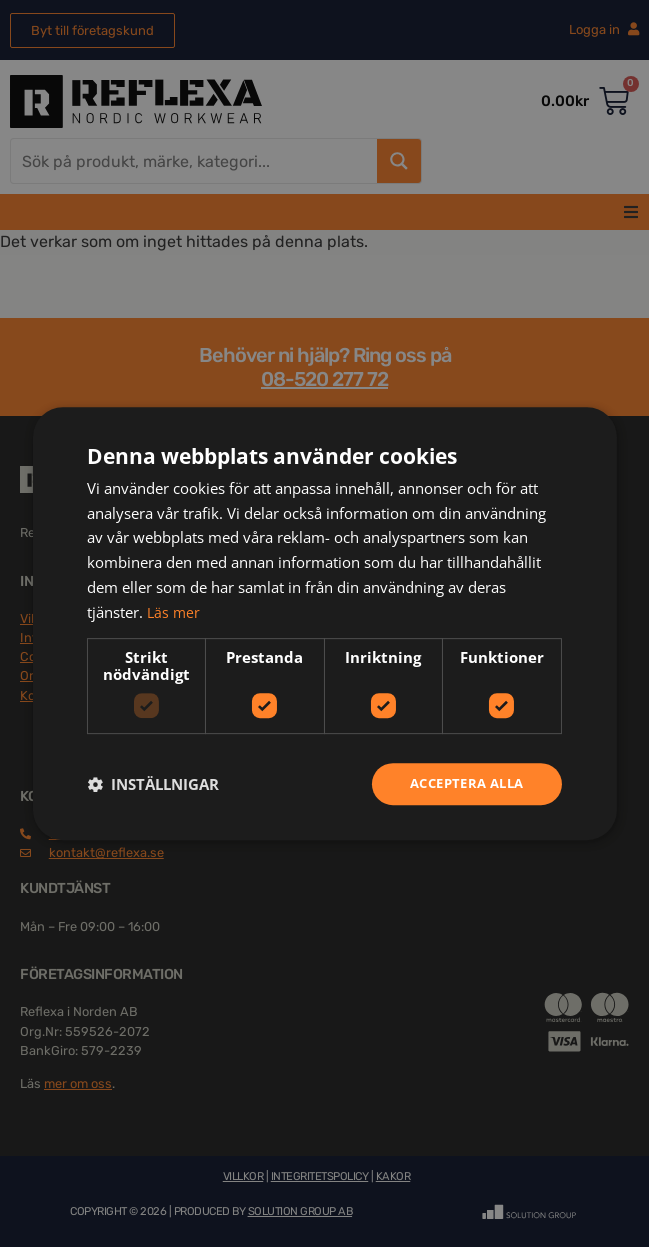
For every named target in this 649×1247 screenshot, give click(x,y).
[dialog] (324, 623)
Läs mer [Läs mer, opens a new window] (174, 610)
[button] (153, 784)
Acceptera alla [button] (461, 783)
